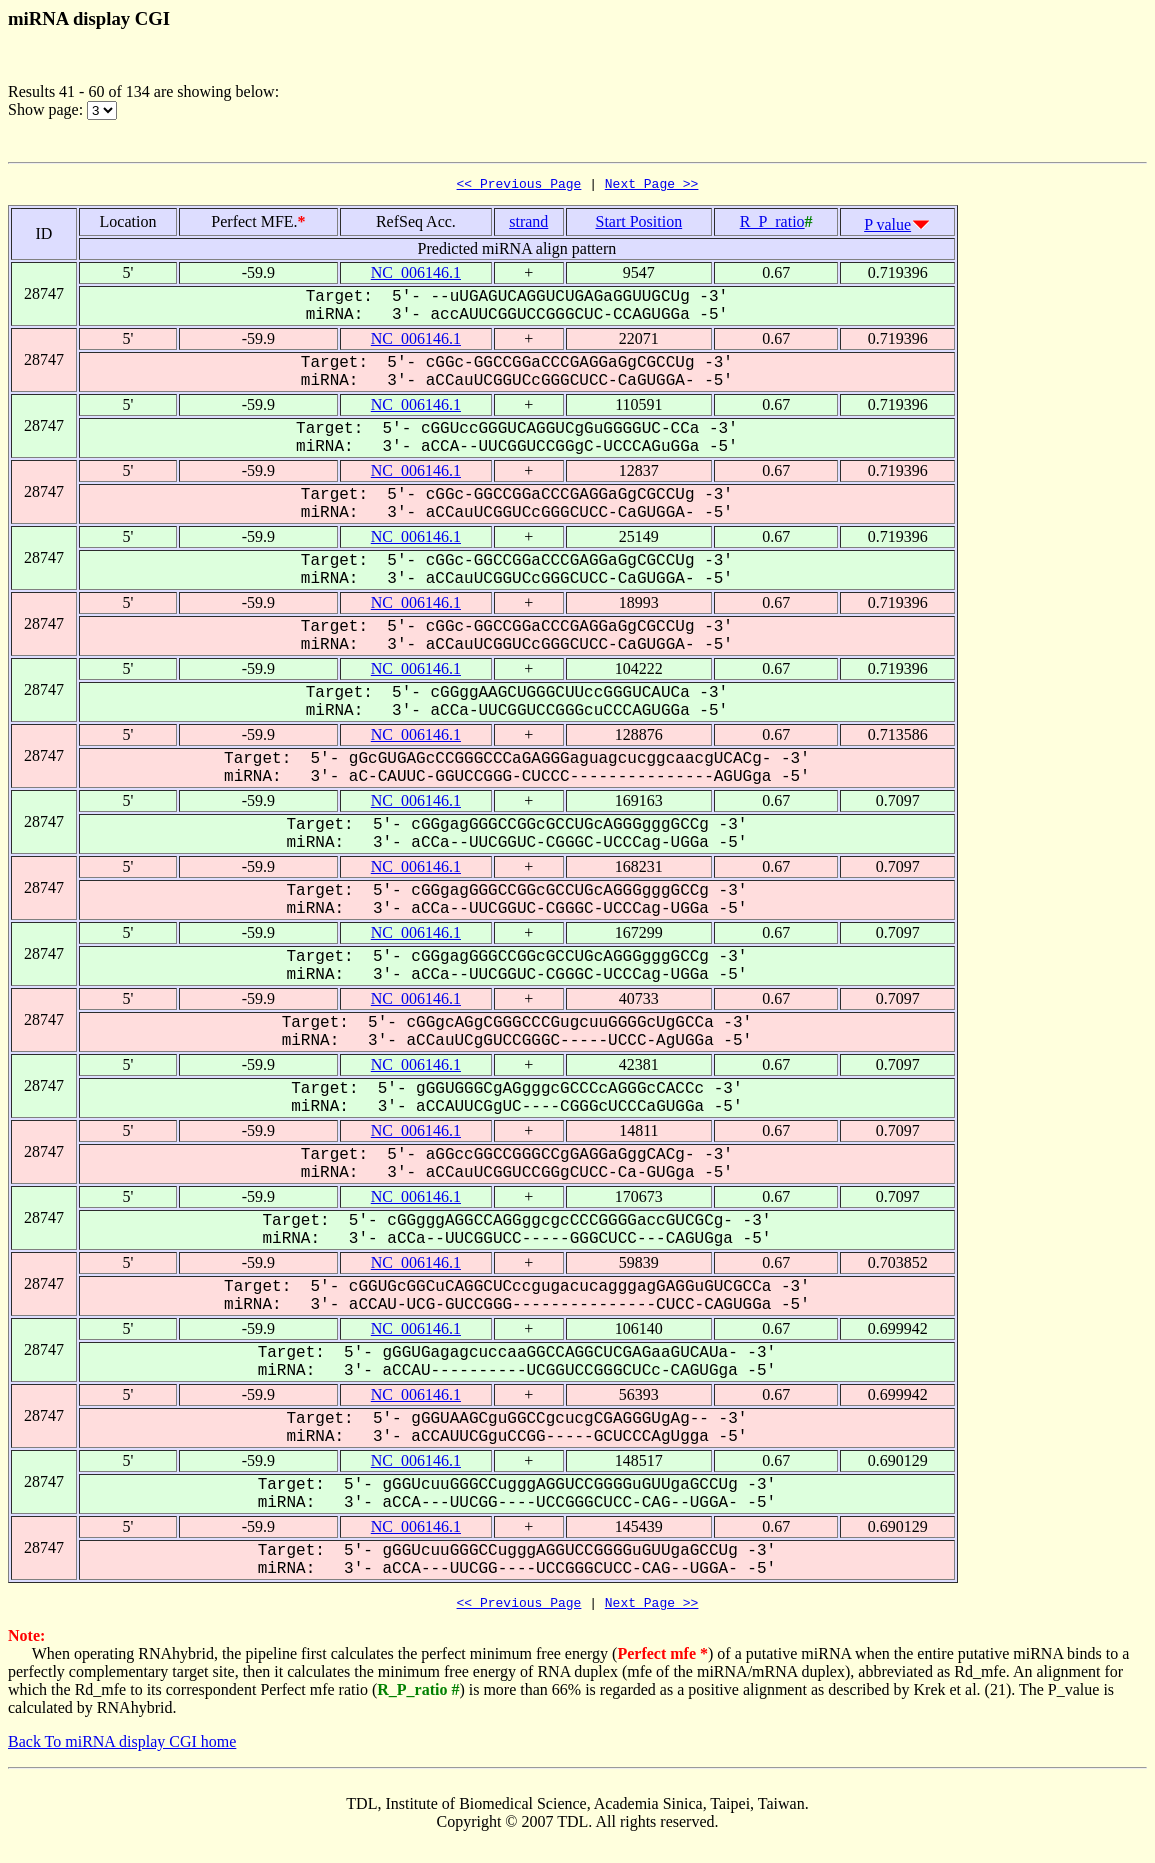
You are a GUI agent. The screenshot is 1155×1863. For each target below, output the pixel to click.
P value (887, 227)
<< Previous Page (519, 186)
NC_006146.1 (416, 275)
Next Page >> (652, 186)
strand (528, 224)
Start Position (638, 224)
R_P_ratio (772, 224)
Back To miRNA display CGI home (122, 1747)
